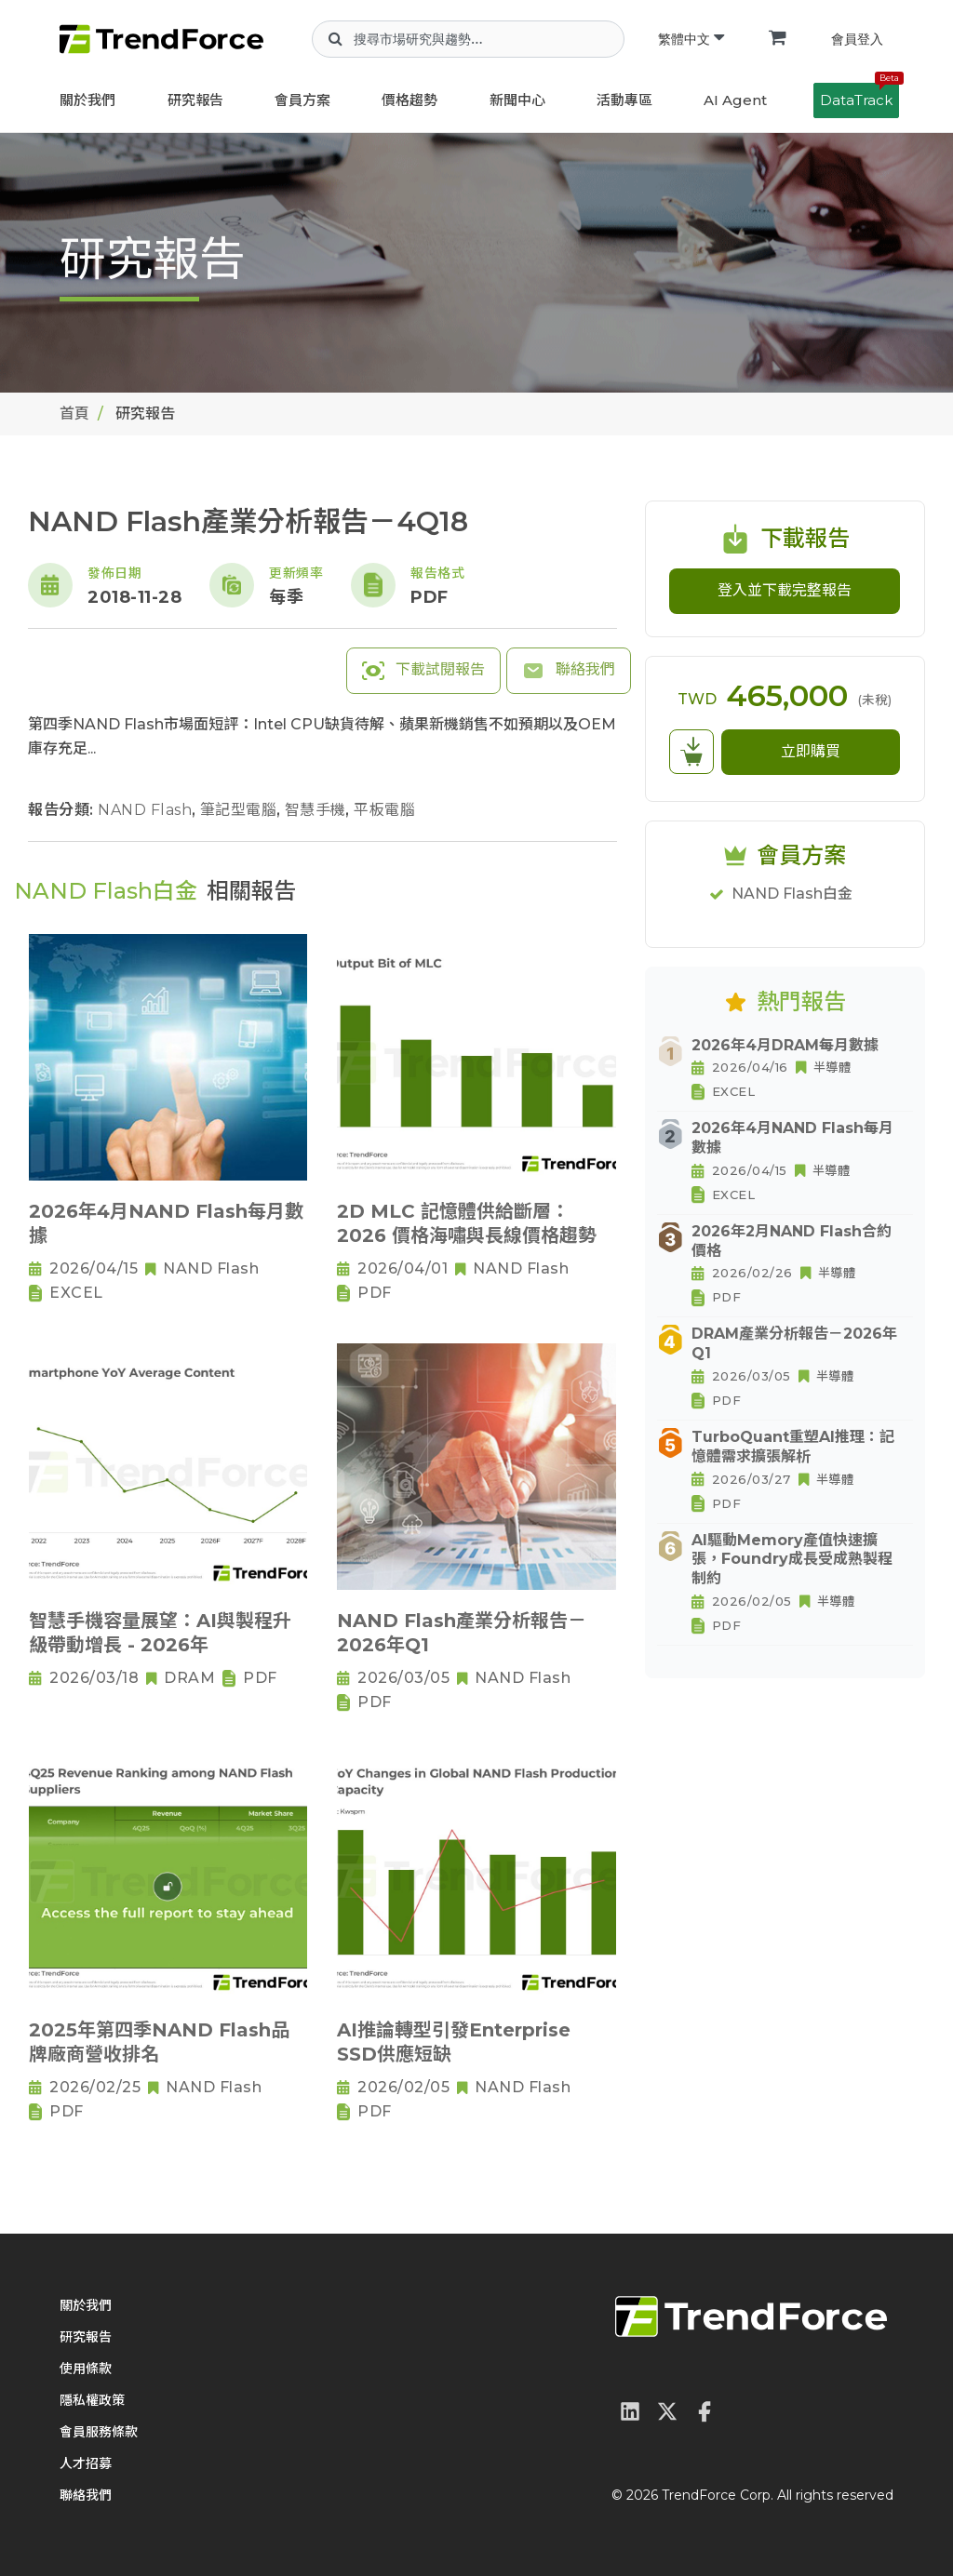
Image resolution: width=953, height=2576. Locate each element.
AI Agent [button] (735, 100)
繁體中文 (691, 39)
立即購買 (810, 751)
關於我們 (87, 100)
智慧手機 (318, 810)
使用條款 (86, 2368)
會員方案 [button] (302, 100)
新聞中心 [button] (517, 100)
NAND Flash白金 (792, 893)
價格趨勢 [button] (409, 100)
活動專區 (624, 100)
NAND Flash (147, 810)
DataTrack (859, 96)
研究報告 (195, 100)
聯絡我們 (568, 671)
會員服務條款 (99, 2431)
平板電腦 (384, 810)
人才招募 (86, 2463)
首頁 (74, 413)
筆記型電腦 (240, 810)
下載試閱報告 (423, 671)
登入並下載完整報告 (785, 590)
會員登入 (857, 39)
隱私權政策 (92, 2400)
